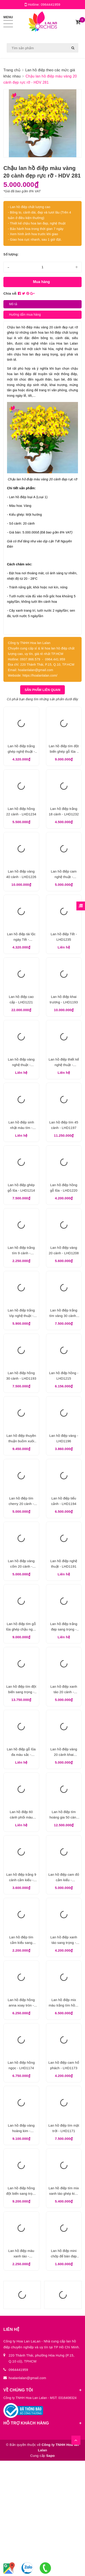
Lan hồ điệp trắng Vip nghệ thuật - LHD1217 (21, 1360)
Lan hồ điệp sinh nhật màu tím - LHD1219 (21, 1158)
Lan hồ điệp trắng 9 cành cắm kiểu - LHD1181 (21, 1965)
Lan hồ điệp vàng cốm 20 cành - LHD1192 (21, 1629)
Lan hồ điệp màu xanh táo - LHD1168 (21, 2368)
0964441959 (50, 4)
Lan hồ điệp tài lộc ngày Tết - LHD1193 (21, 957)
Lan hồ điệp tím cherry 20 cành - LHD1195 (21, 1562)
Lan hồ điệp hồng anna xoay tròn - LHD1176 (21, 2099)
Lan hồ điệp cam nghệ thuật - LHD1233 (64, 890)
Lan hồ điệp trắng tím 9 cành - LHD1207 (21, 1293)
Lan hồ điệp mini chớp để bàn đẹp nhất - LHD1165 (64, 2368)
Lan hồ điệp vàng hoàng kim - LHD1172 (21, 2233)
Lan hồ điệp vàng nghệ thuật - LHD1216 (21, 1091)
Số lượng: (11, 254)
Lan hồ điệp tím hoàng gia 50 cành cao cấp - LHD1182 (64, 1898)
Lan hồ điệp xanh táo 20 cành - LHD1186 (63, 1763)
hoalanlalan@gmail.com (27, 2490)
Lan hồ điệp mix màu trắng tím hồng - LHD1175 (64, 2099)
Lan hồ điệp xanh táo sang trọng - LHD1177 (63, 2032)
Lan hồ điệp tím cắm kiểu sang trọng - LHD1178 (21, 2032)
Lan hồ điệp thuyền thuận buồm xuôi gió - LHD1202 (21, 1494)
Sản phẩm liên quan (43, 690)
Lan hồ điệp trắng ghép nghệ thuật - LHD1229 (21, 756)
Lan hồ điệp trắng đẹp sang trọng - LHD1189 (63, 1696)
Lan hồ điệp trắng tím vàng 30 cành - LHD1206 (63, 1360)
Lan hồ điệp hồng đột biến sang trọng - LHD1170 (21, 2301)
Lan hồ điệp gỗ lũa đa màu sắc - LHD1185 (21, 1830)
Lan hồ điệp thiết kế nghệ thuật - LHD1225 (64, 1091)
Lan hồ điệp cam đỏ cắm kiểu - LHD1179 (64, 1965)
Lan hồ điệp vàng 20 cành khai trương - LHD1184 (64, 1830)
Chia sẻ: (10, 293)
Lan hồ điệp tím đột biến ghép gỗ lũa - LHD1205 (64, 756)
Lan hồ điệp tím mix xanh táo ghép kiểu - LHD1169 (64, 2301)
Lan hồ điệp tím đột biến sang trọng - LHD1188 (21, 1763)
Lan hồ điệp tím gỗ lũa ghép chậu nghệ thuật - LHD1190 (21, 1696)
